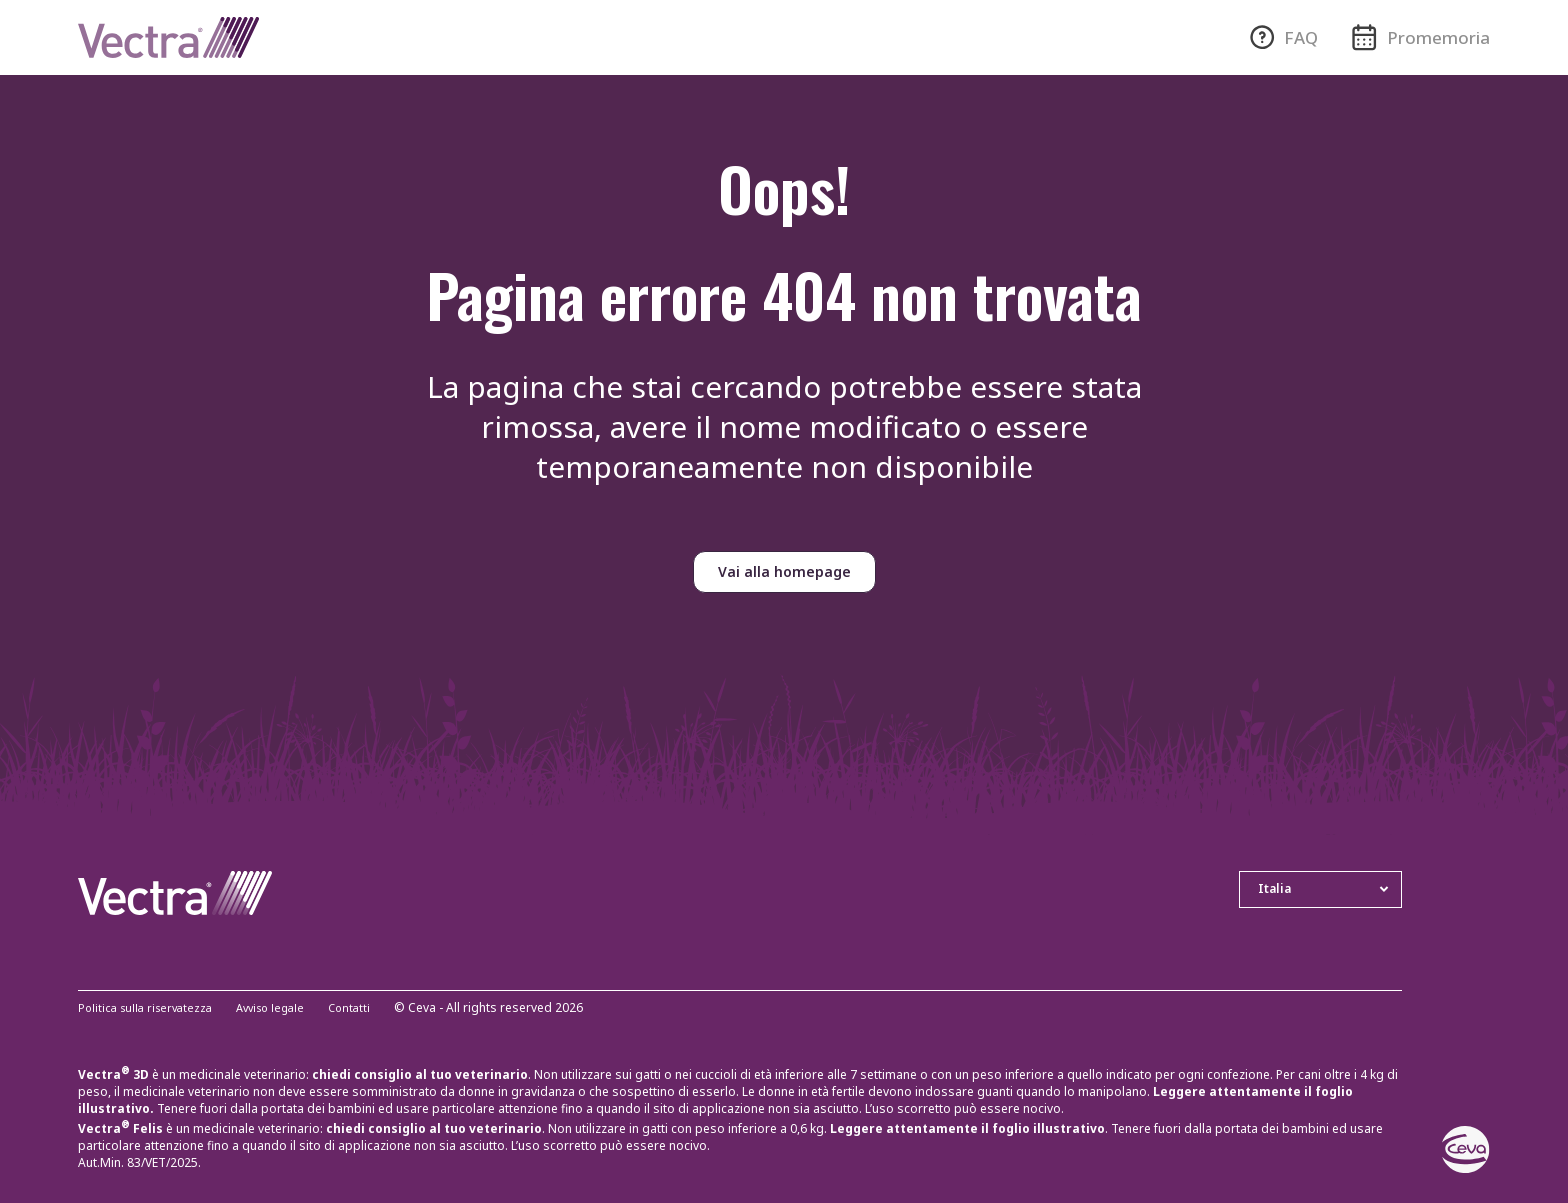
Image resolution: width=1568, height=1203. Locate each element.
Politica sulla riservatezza (150, 1008)
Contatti (368, 1008)
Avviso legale (284, 1008)
